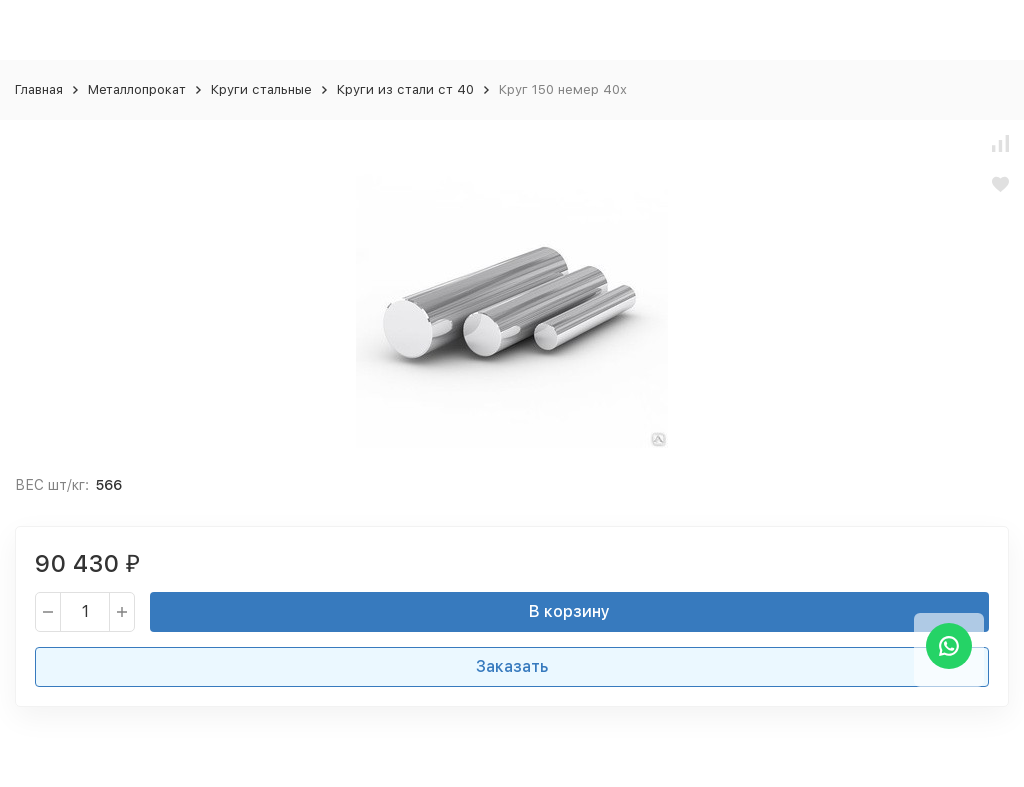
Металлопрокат (137, 89)
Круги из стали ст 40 (405, 89)
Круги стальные (261, 89)
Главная (39, 89)
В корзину (569, 611)
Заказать (512, 666)
